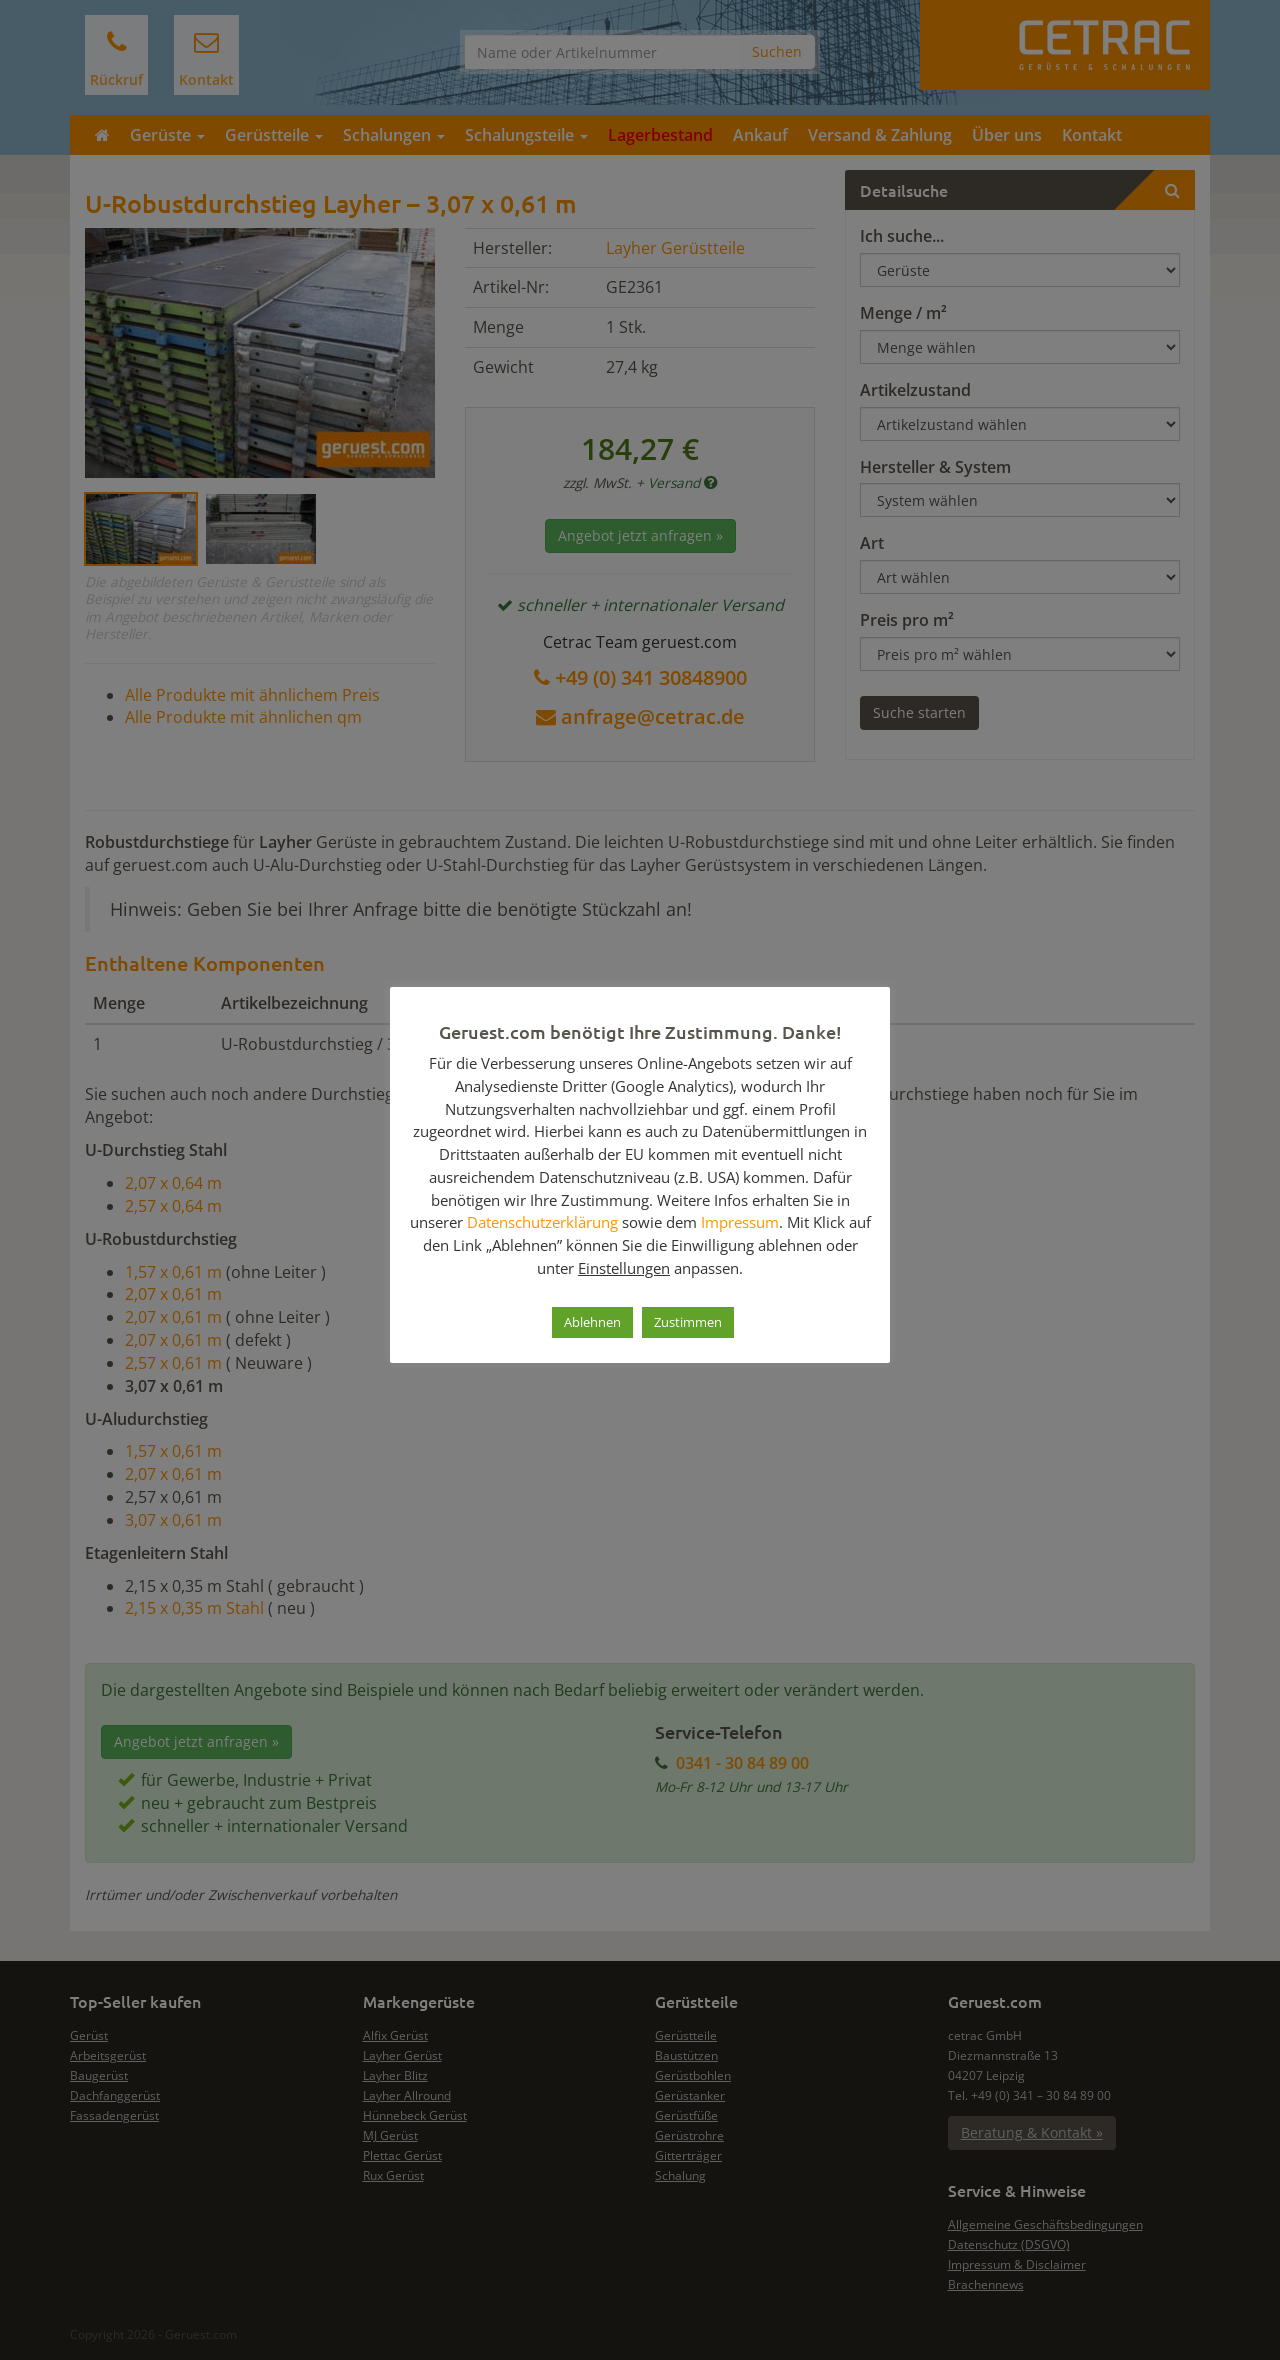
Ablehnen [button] (592, 1322)
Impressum (740, 1222)
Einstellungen (624, 1268)
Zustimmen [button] (688, 1322)
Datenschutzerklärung (542, 1222)
